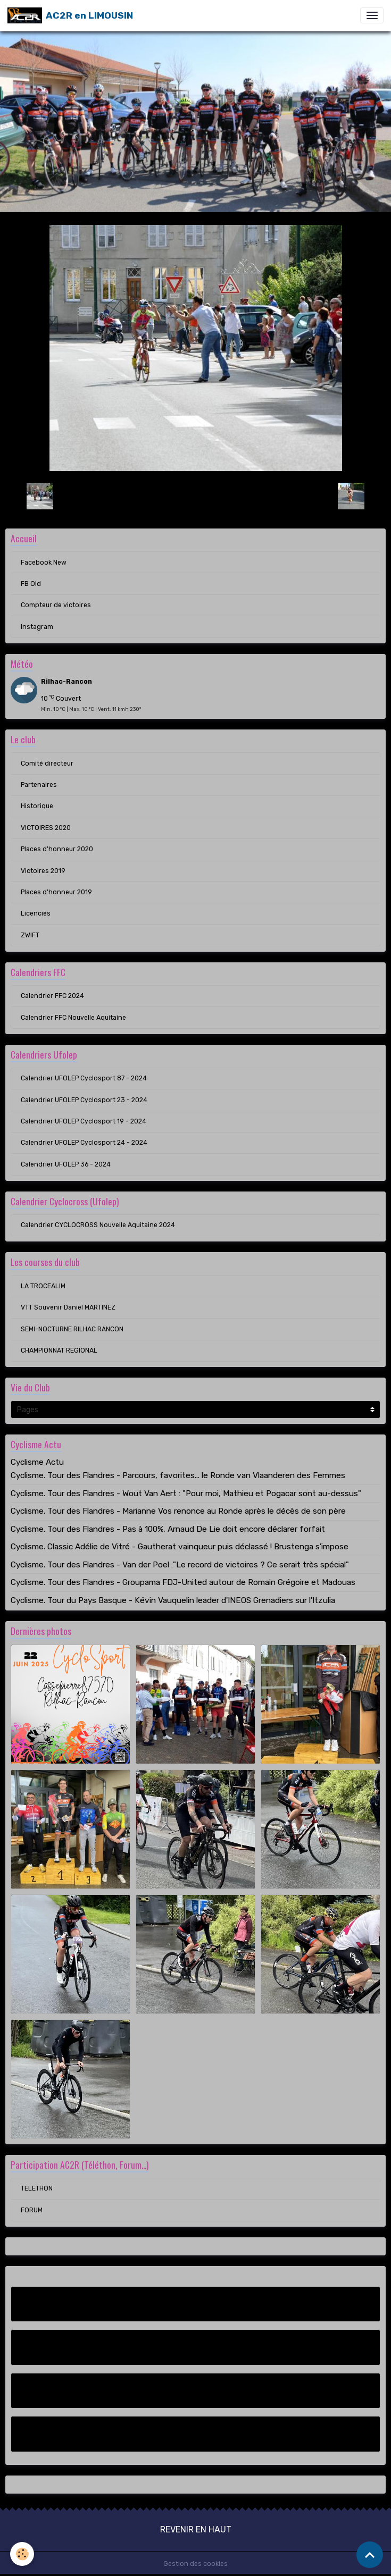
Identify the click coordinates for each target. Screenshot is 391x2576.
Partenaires (39, 784)
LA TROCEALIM (43, 1286)
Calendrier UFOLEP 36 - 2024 (66, 1164)
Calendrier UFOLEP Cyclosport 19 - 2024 (83, 1121)
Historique (37, 806)
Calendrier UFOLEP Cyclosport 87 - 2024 (84, 1078)
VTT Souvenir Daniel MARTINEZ (68, 1307)
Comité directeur (47, 763)
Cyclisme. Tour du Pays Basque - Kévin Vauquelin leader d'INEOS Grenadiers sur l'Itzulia (173, 1600)
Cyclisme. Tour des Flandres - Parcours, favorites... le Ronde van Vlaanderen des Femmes (178, 1475)
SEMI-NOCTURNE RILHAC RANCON (72, 1329)
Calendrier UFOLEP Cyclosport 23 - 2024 (84, 1100)
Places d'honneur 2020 (57, 849)
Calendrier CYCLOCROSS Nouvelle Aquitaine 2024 (98, 1225)
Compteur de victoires (56, 605)
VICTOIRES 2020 (46, 828)
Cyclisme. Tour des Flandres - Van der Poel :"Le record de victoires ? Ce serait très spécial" (180, 1565)
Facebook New (43, 562)
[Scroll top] (369, 2554)
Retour (195, 495)
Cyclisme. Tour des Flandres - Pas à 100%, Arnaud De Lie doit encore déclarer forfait (168, 1529)
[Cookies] (23, 2554)
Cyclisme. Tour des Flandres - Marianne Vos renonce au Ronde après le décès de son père (178, 1511)
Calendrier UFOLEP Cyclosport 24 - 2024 (84, 1142)
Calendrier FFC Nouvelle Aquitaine (73, 1017)
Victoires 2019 (43, 871)
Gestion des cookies (195, 2563)
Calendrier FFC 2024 (52, 996)
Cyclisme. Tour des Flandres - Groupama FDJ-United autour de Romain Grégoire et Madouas (183, 1582)
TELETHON (37, 2188)
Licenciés (36, 913)
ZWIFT (30, 935)
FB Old (31, 584)
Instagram (37, 627)
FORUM (32, 2210)
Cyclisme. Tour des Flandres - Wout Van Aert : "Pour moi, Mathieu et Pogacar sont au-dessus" (186, 1493)
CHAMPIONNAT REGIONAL (59, 1350)
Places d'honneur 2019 (56, 892)
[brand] (70, 15)
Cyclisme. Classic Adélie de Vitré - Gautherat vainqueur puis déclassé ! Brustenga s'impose (179, 1546)
